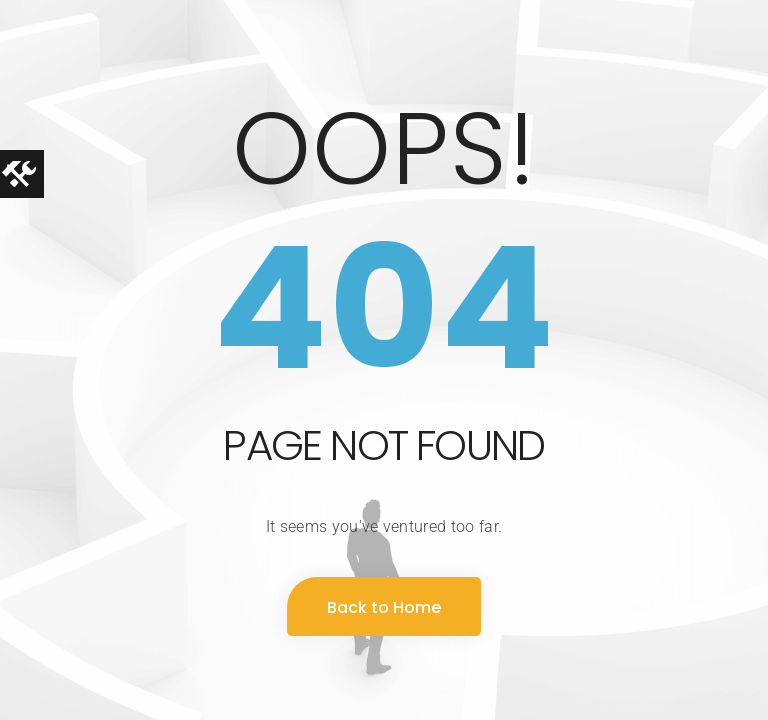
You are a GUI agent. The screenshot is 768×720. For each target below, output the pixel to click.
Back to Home (384, 607)
